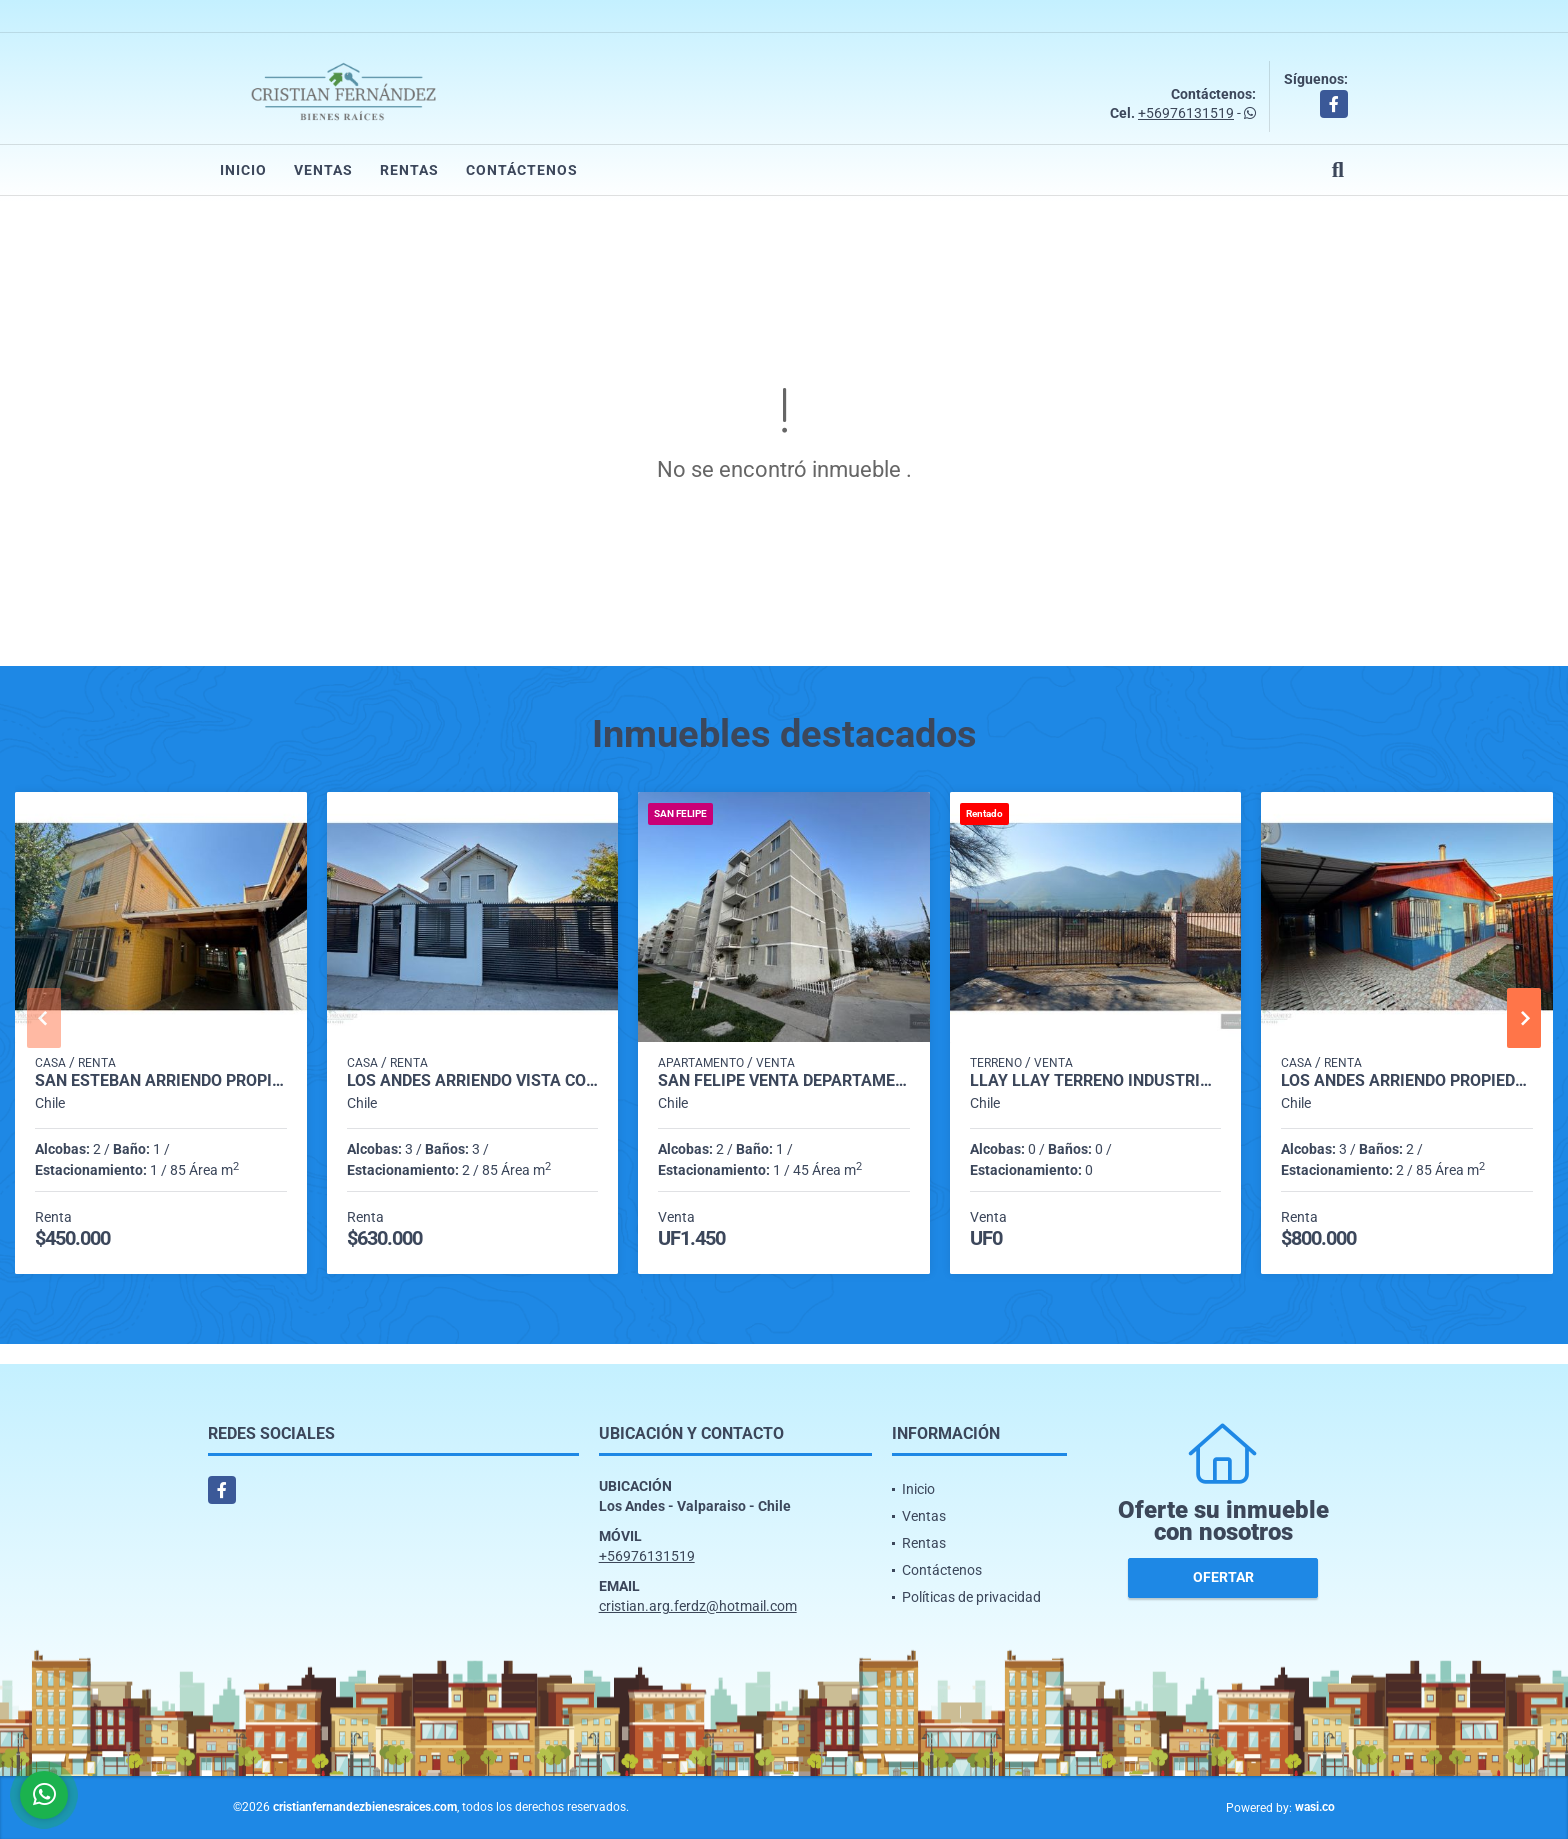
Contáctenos (522, 170)
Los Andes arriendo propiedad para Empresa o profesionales (1407, 1081)
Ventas (323, 170)
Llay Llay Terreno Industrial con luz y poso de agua (1096, 1081)
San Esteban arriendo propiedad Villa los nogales (161, 1081)
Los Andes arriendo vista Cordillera (473, 1081)
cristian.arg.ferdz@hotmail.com (698, 1606)
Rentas (409, 170)
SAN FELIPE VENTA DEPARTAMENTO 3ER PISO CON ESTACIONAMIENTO (784, 1081)
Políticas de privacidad (971, 1597)
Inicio (243, 170)
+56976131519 (1186, 113)
